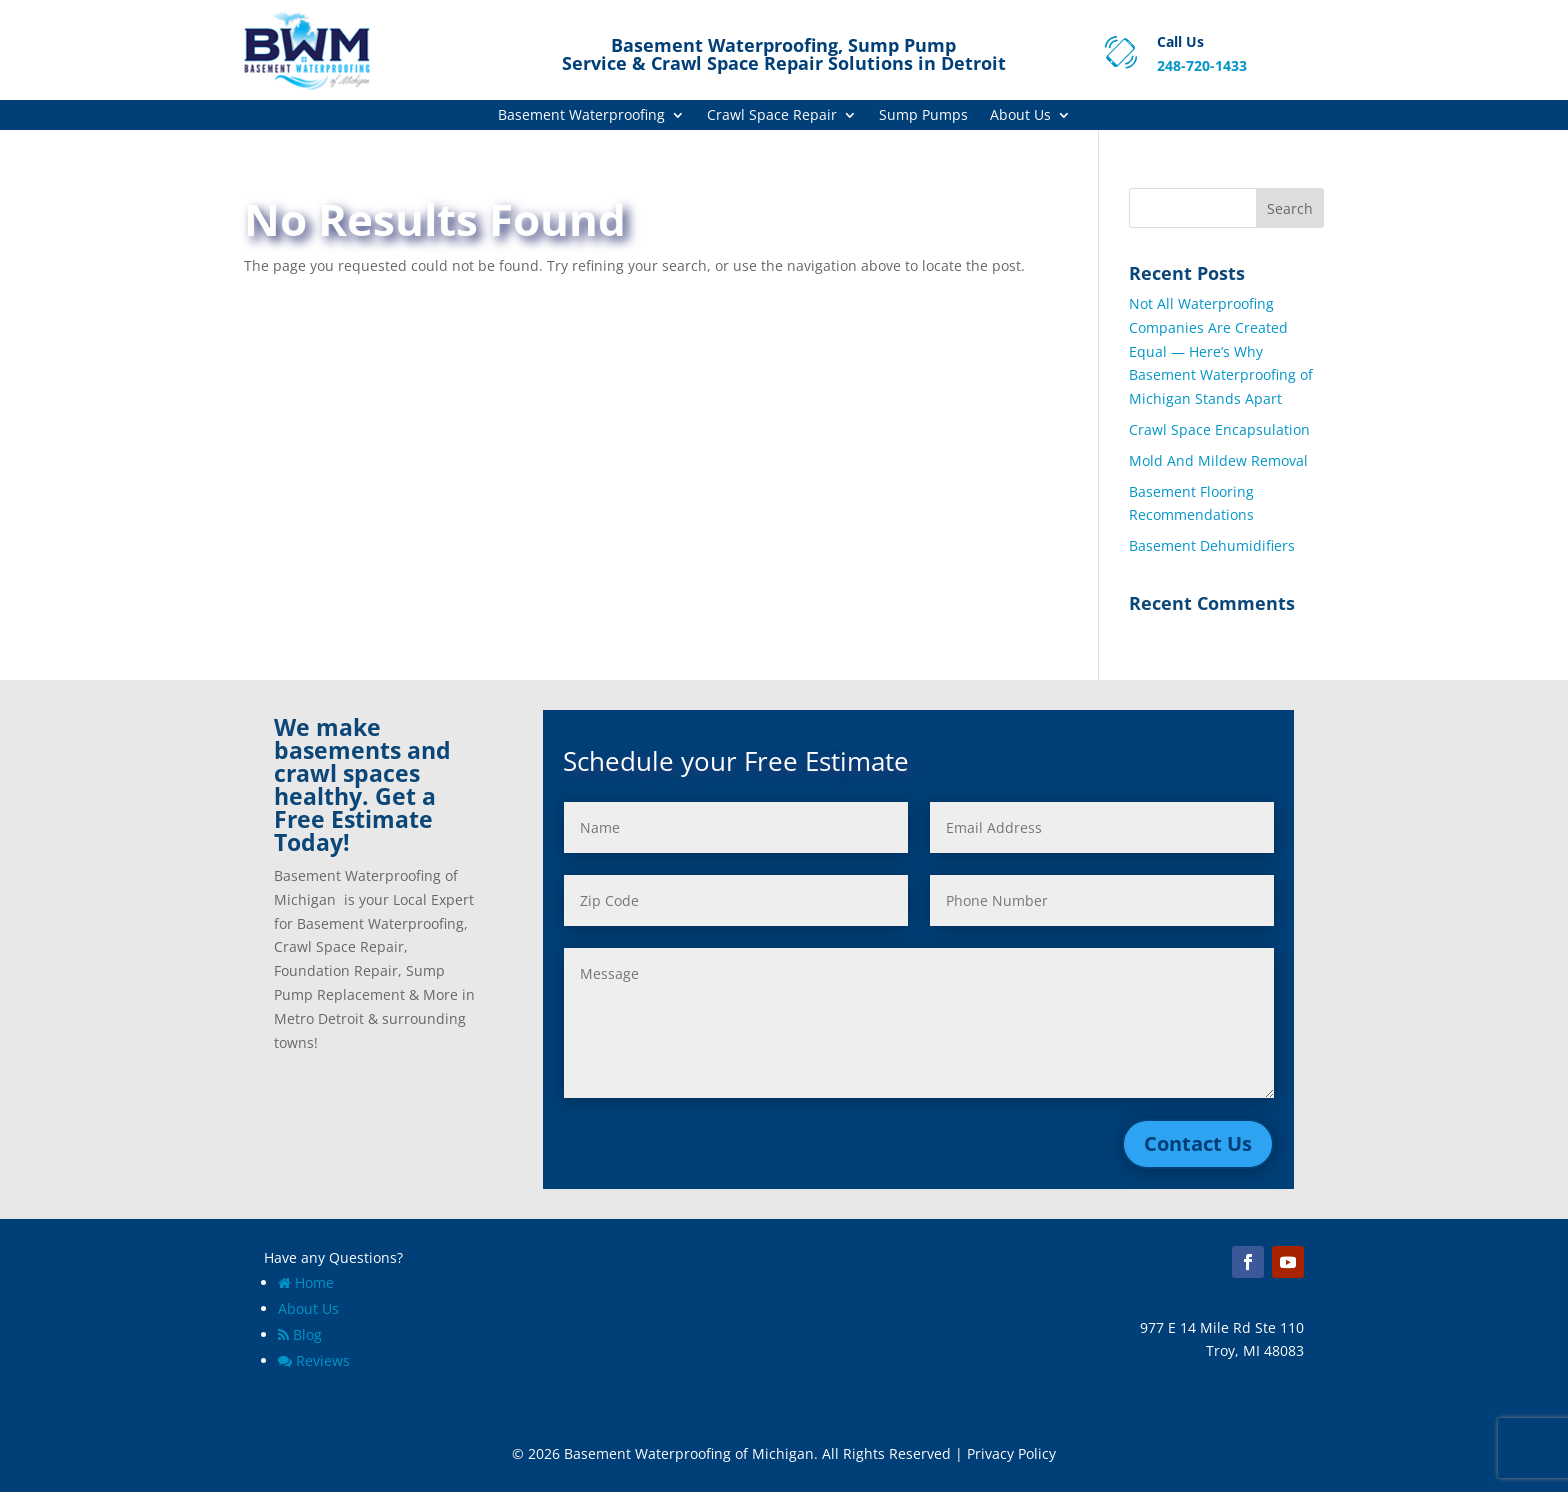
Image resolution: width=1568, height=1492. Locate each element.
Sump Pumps (923, 116)
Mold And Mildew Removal (1218, 460)
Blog (300, 1334)
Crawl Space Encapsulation (1219, 429)
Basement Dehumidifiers (1212, 545)
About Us (1020, 116)
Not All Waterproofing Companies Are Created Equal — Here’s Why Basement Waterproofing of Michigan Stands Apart (1221, 351)
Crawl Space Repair (772, 116)
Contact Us (1198, 1143)
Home (306, 1282)
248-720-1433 (1202, 65)
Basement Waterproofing (581, 116)
